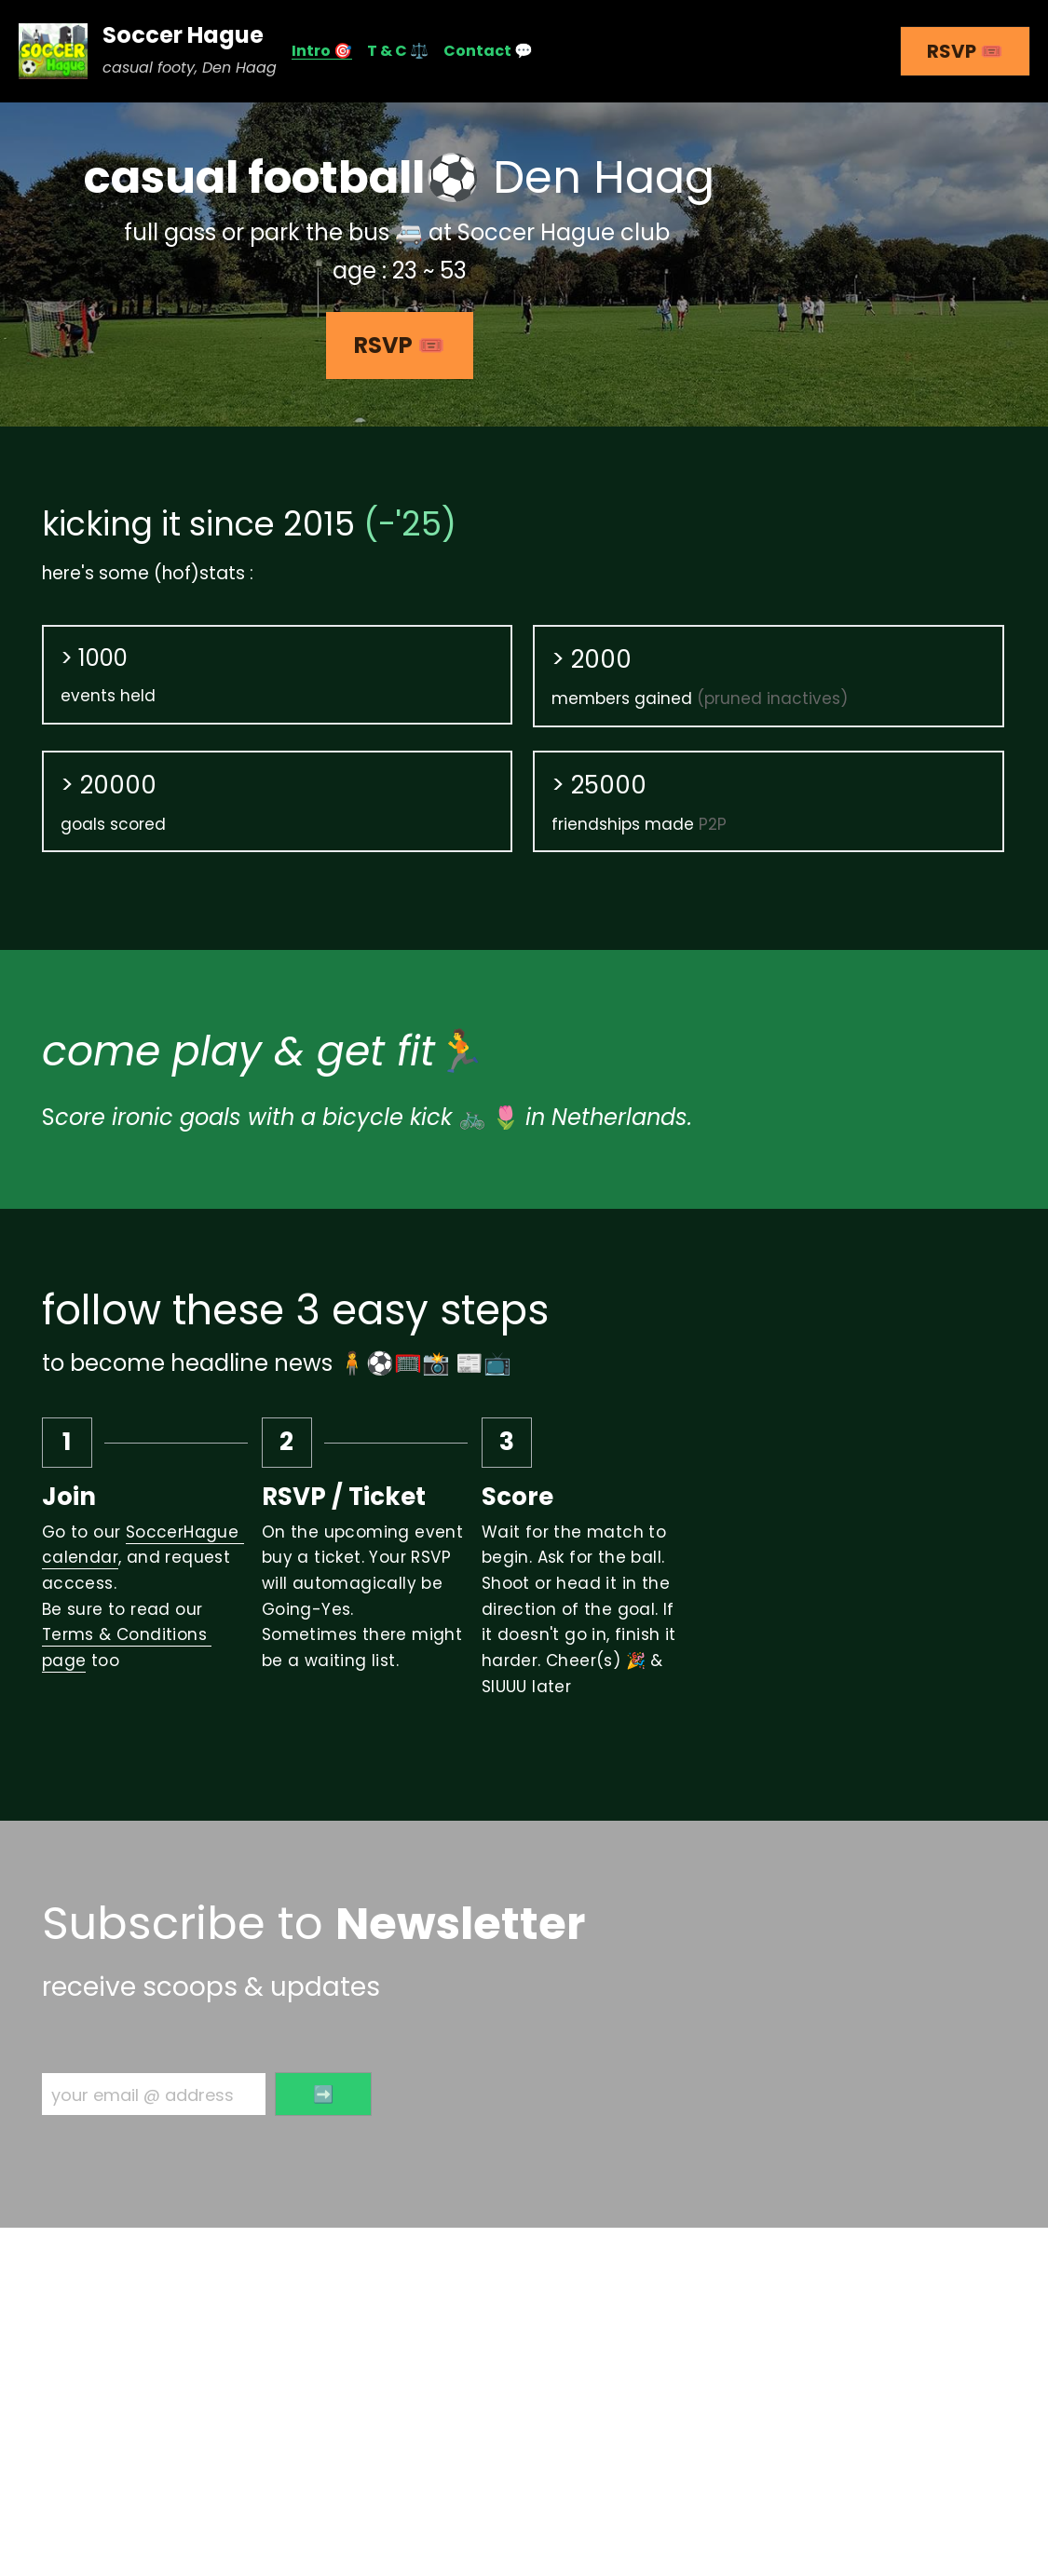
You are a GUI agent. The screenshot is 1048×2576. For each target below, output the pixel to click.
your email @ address (142, 2094)
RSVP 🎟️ (965, 51)
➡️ (323, 2094)
